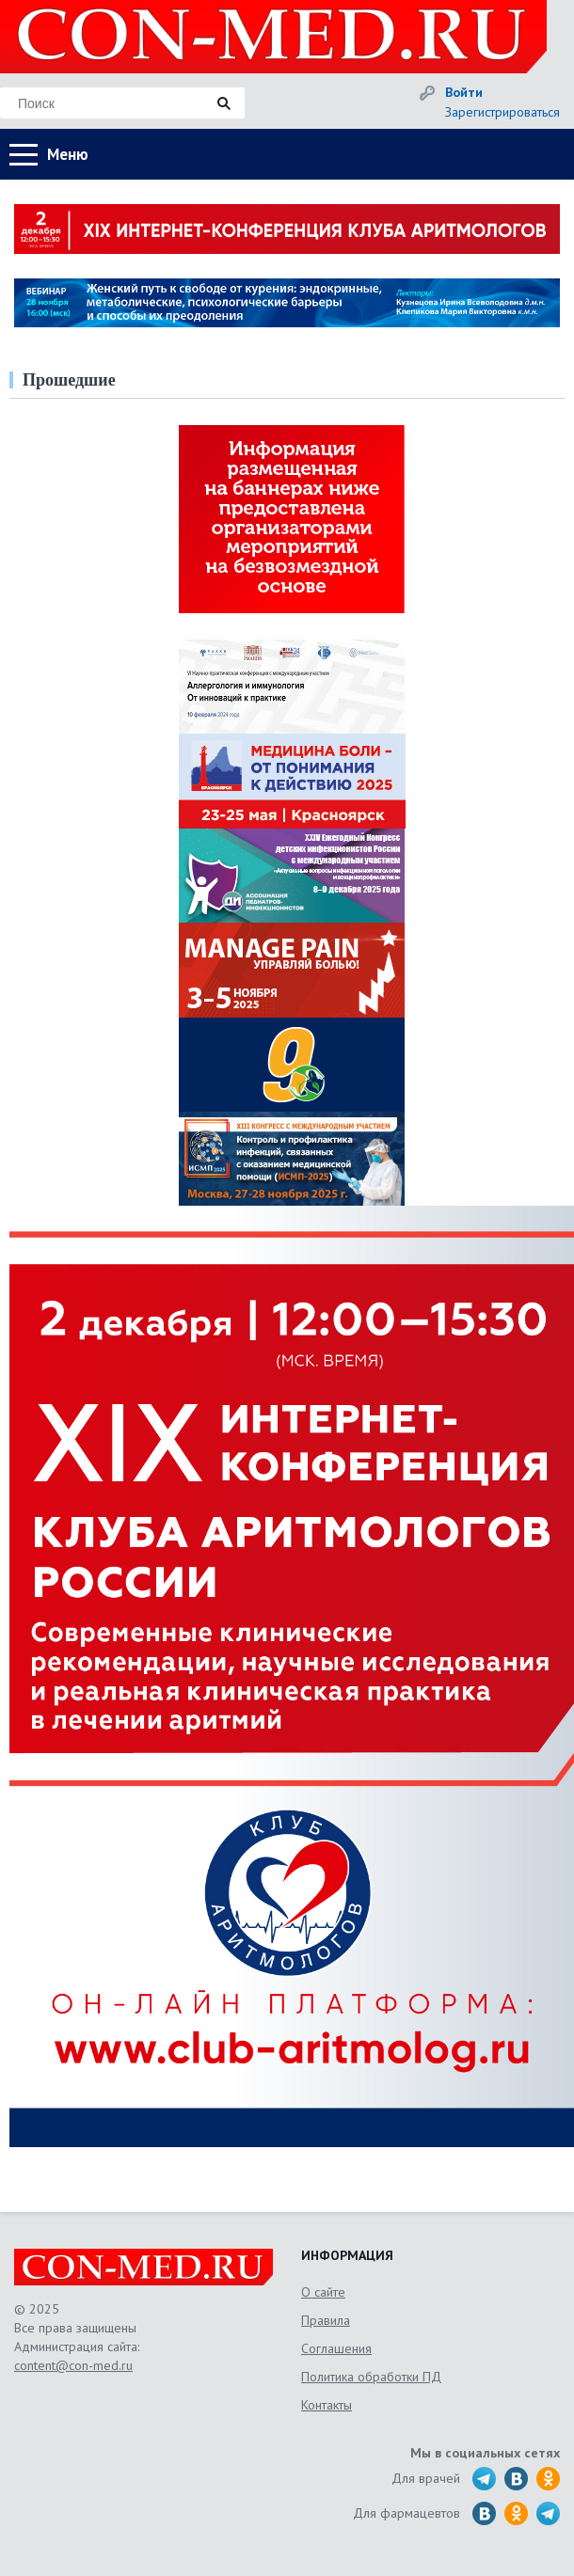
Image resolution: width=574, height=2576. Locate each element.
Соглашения (336, 2348)
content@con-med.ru (73, 2365)
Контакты (326, 2404)
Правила (325, 2320)
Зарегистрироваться (502, 111)
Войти (464, 92)
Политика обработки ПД (371, 2376)
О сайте (323, 2292)
